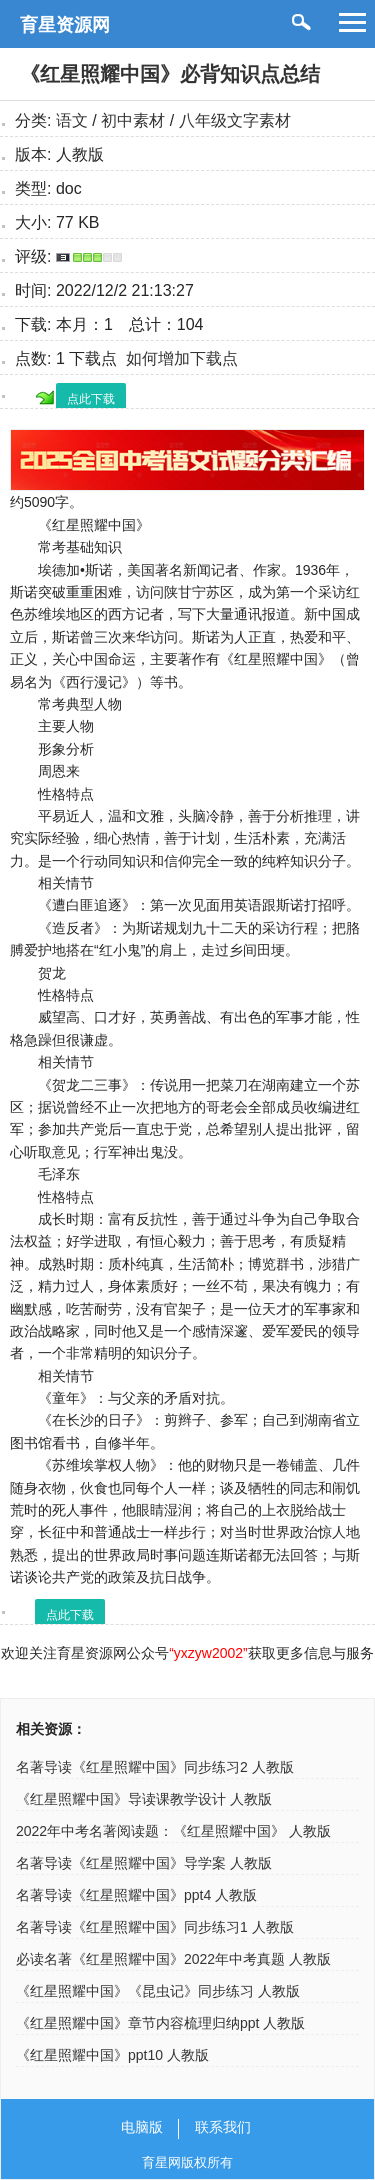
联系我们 (223, 2127)
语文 (72, 120)
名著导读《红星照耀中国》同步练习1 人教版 (155, 1927)
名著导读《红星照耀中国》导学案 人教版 (144, 1863)
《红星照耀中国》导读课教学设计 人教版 (144, 1799)
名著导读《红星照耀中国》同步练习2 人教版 (155, 1767)
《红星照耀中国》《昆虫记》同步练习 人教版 (158, 1991)
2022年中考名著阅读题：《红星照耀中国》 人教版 (173, 1831)
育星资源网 (65, 25)
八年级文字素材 (235, 120)
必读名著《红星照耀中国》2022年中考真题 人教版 (173, 1959)
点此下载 (91, 399)
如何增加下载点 (182, 358)
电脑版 (142, 2127)
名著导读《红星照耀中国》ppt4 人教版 (136, 1895)
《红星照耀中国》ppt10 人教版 (112, 2055)
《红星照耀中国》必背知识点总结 (170, 74)
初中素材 (133, 120)
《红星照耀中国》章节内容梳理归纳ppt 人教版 (160, 2023)
